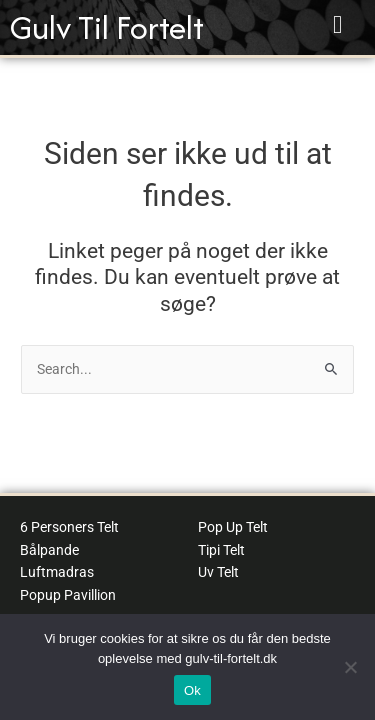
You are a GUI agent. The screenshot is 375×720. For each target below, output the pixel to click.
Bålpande (49, 550)
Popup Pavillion (68, 595)
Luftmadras (57, 572)
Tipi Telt (221, 550)
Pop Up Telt (233, 527)
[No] (350, 667)
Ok (192, 690)
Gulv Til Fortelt (107, 27)
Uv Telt (218, 572)
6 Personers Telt (69, 527)
